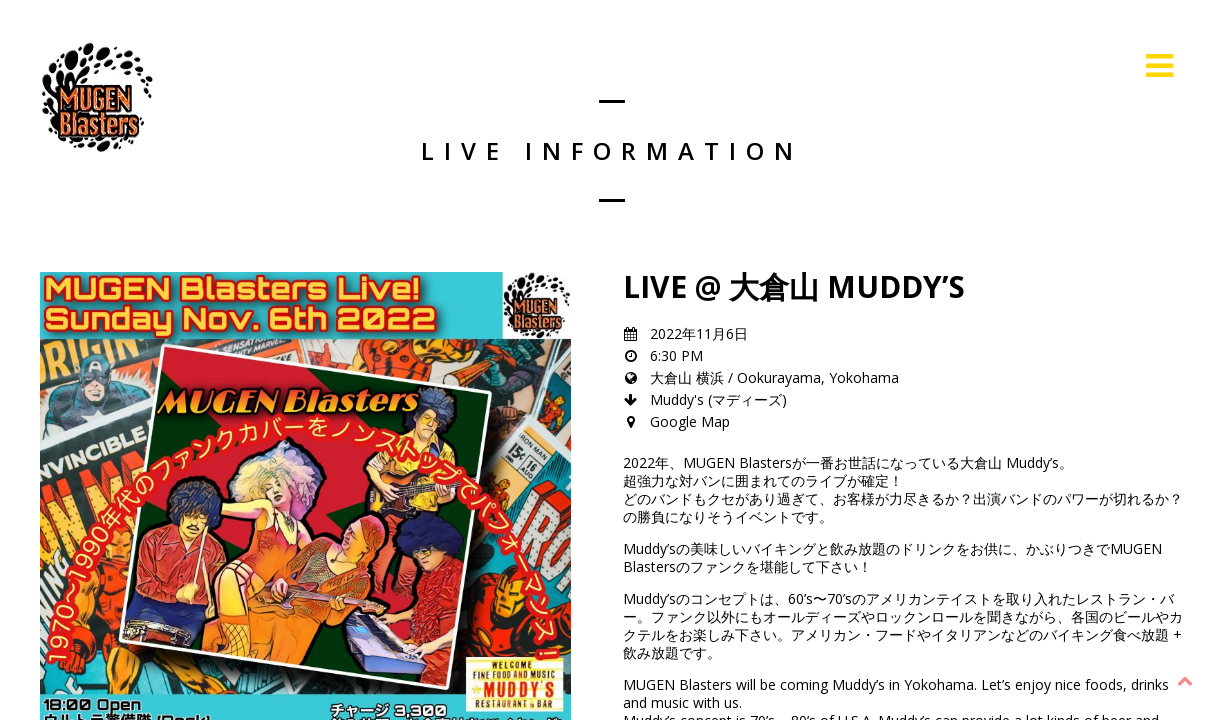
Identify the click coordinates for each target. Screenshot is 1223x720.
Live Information (1050, 65)
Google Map (690, 421)
